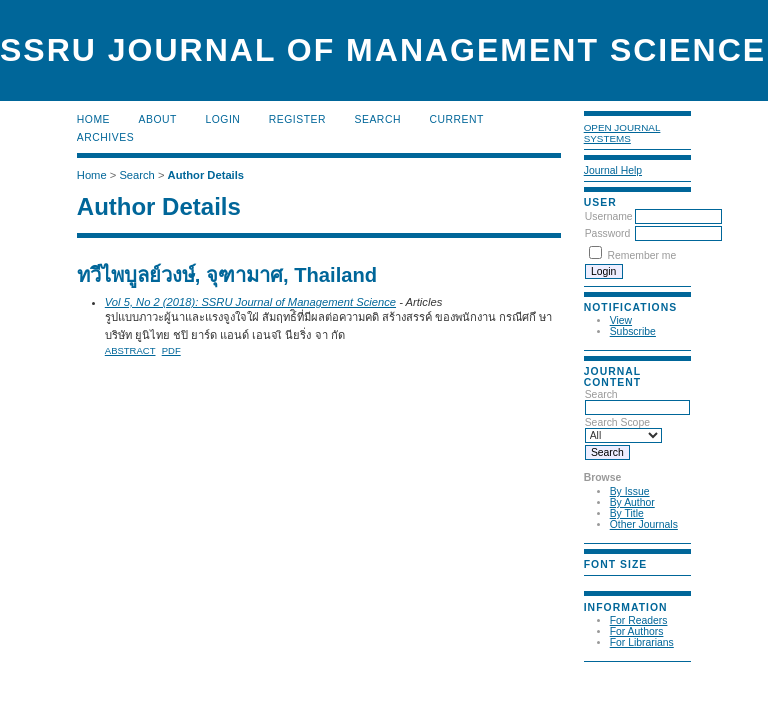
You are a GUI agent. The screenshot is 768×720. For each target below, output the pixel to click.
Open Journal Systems (622, 133)
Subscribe (633, 331)
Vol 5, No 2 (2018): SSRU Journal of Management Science (250, 302)
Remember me (642, 255)
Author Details (206, 175)
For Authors (637, 631)
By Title (627, 513)
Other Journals (644, 524)
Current (456, 119)
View (621, 320)
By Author (632, 502)
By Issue (630, 491)
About (158, 119)
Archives (105, 137)
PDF (171, 350)
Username (609, 216)
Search (637, 401)
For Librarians (642, 642)
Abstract (130, 350)
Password (608, 233)
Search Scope (623, 429)
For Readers (639, 620)
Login (222, 119)
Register (297, 119)
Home (93, 119)
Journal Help (613, 170)
